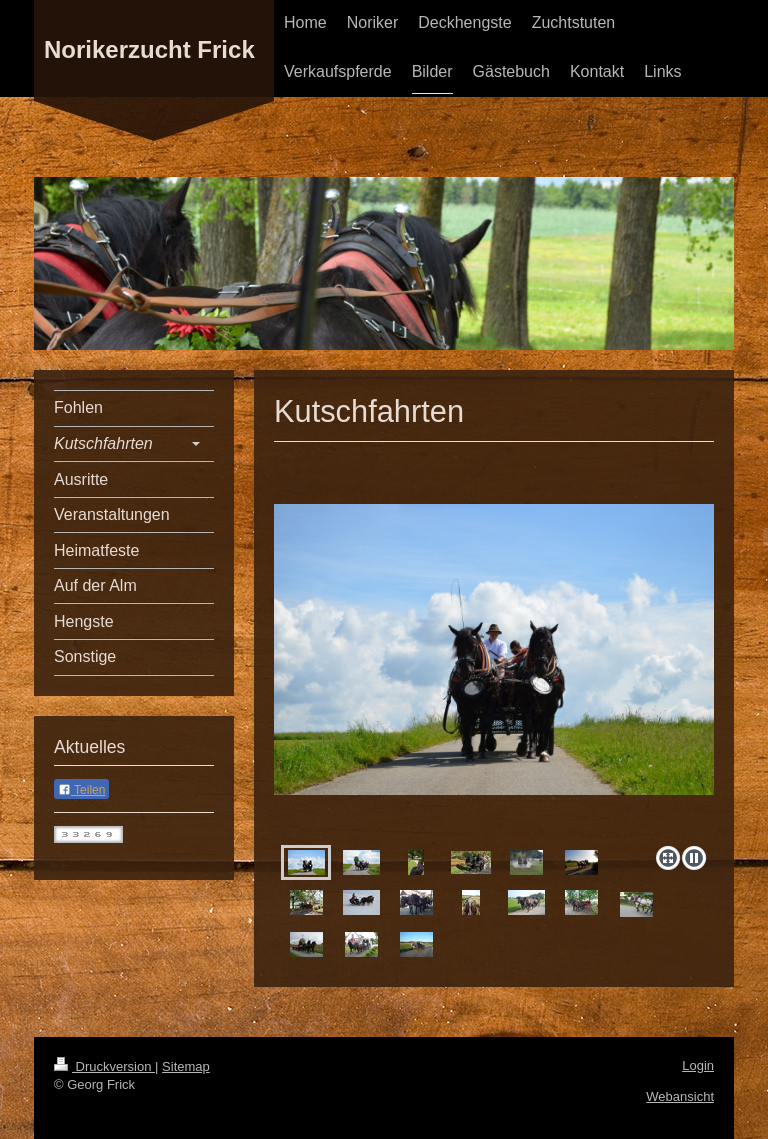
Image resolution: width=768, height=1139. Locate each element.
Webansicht (680, 1096)
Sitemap (186, 1066)
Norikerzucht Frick (149, 49)
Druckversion (104, 1066)
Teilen (81, 790)
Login (698, 1065)
